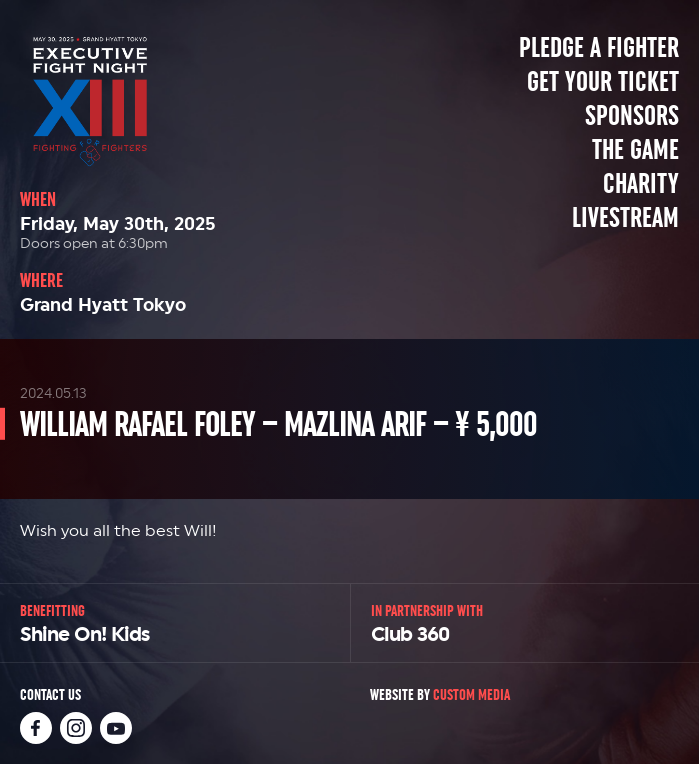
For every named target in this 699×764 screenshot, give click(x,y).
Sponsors (632, 116)
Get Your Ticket (603, 82)
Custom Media (471, 694)
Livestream (625, 218)
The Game (635, 150)
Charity (641, 184)
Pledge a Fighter (599, 48)
